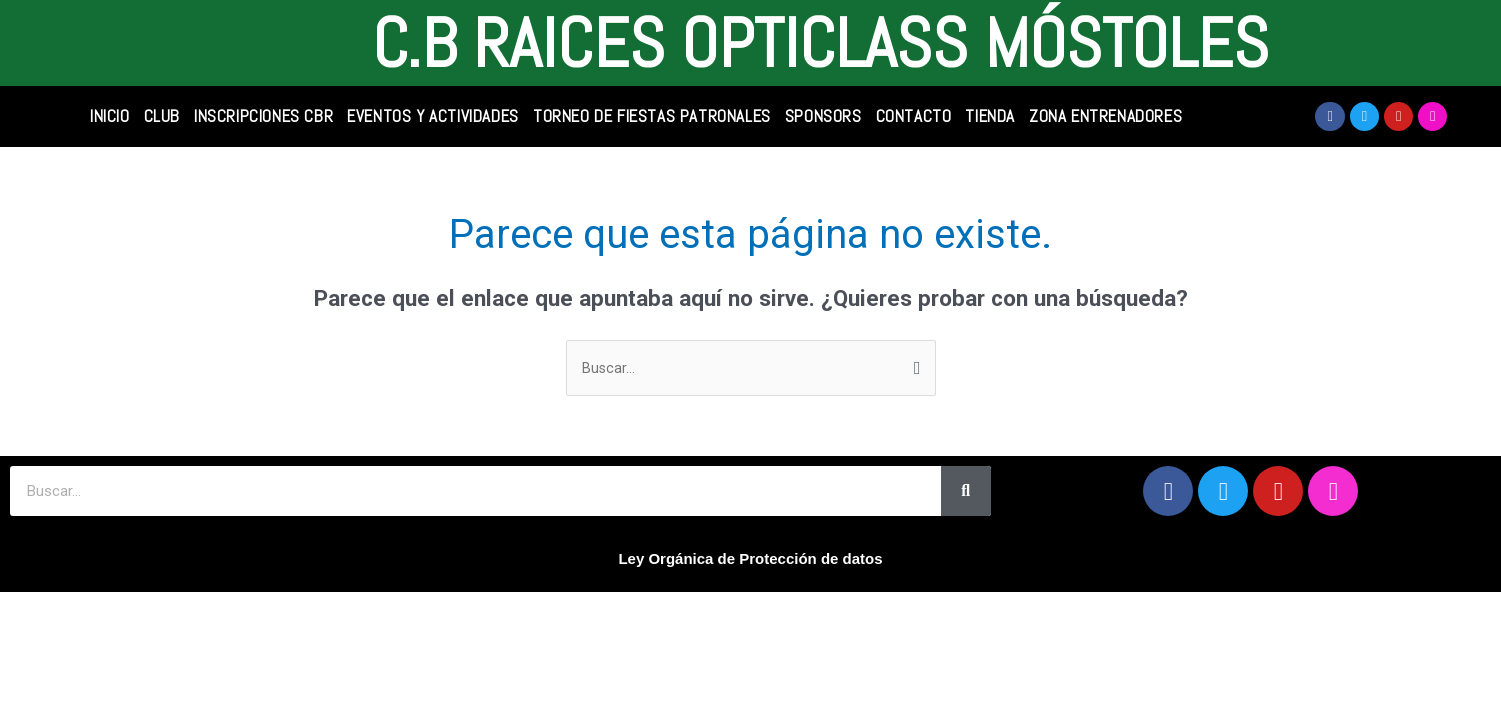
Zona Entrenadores (1105, 116)
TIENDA (990, 116)
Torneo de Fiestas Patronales (652, 116)
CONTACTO (914, 116)
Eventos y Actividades (433, 116)
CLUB (162, 116)
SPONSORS (823, 116)
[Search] (966, 493)
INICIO (110, 116)
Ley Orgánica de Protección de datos (750, 560)
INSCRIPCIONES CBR (263, 116)
